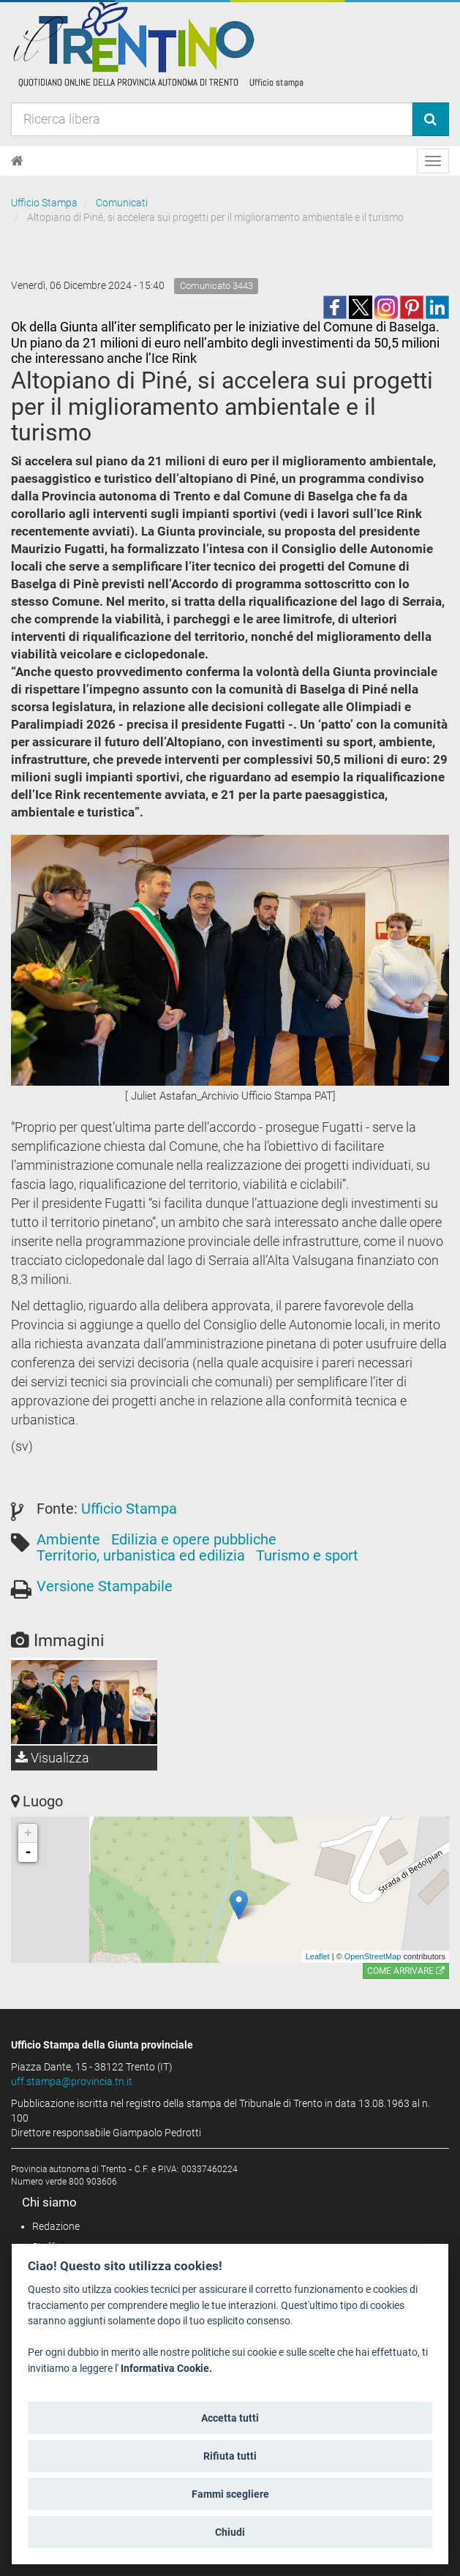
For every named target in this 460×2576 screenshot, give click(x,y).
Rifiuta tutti (230, 2456)
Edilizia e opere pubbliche (193, 1539)
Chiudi (230, 2532)
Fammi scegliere (230, 2494)
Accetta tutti (230, 2418)
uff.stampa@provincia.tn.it (71, 2081)
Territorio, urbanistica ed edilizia (141, 1555)
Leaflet (318, 1956)
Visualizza (52, 1757)
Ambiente (68, 1539)
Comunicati (122, 203)
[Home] (17, 161)
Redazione (56, 2226)
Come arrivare (406, 1971)
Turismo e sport (307, 1555)
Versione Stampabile (105, 1586)
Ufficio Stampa (44, 203)
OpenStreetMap (372, 1956)
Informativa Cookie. (166, 2368)
